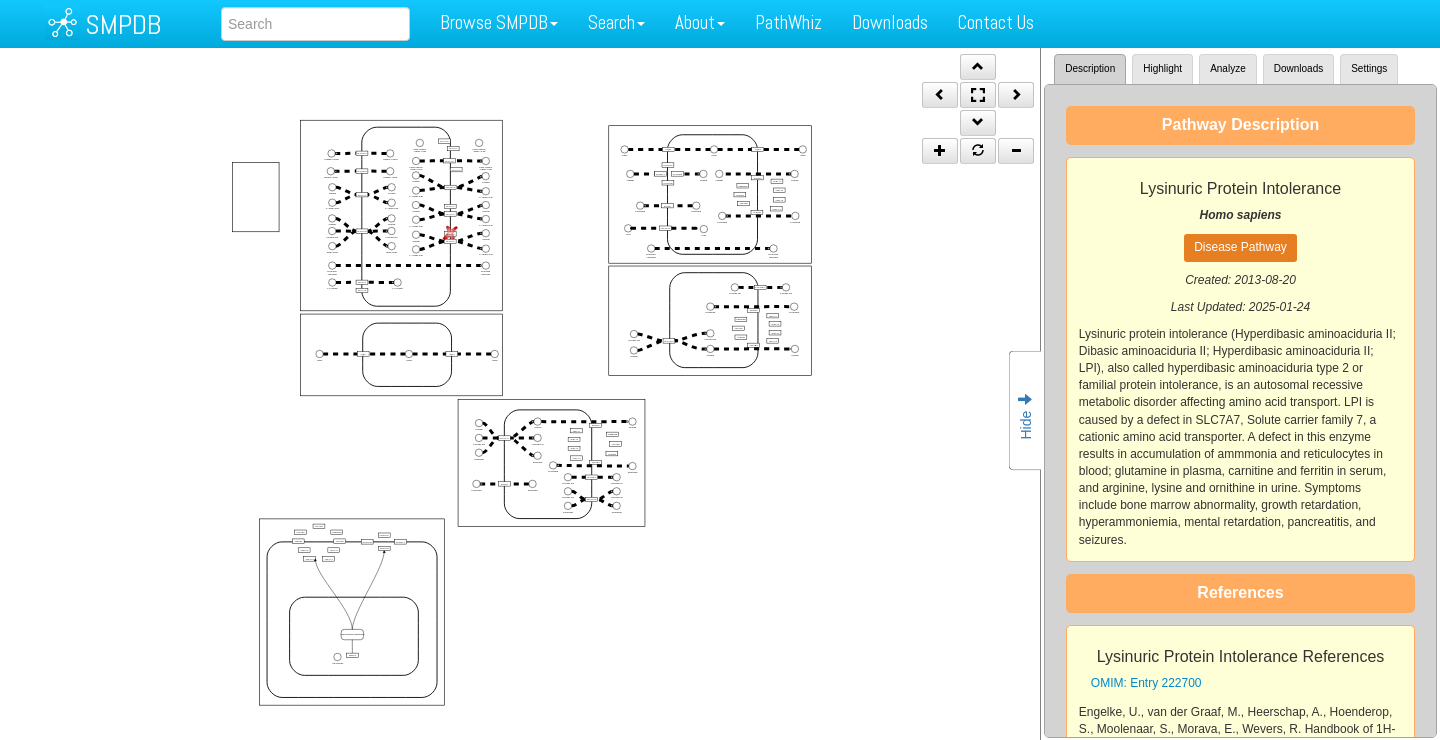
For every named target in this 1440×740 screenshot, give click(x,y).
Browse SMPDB (499, 22)
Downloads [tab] (1298, 68)
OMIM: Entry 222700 (1146, 683)
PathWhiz (788, 22)
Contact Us (996, 22)
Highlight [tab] (1162, 68)
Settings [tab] (1369, 68)
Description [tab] (1090, 68)
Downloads (890, 22)
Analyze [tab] (1228, 68)
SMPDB (123, 24)
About (700, 22)
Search (616, 22)
